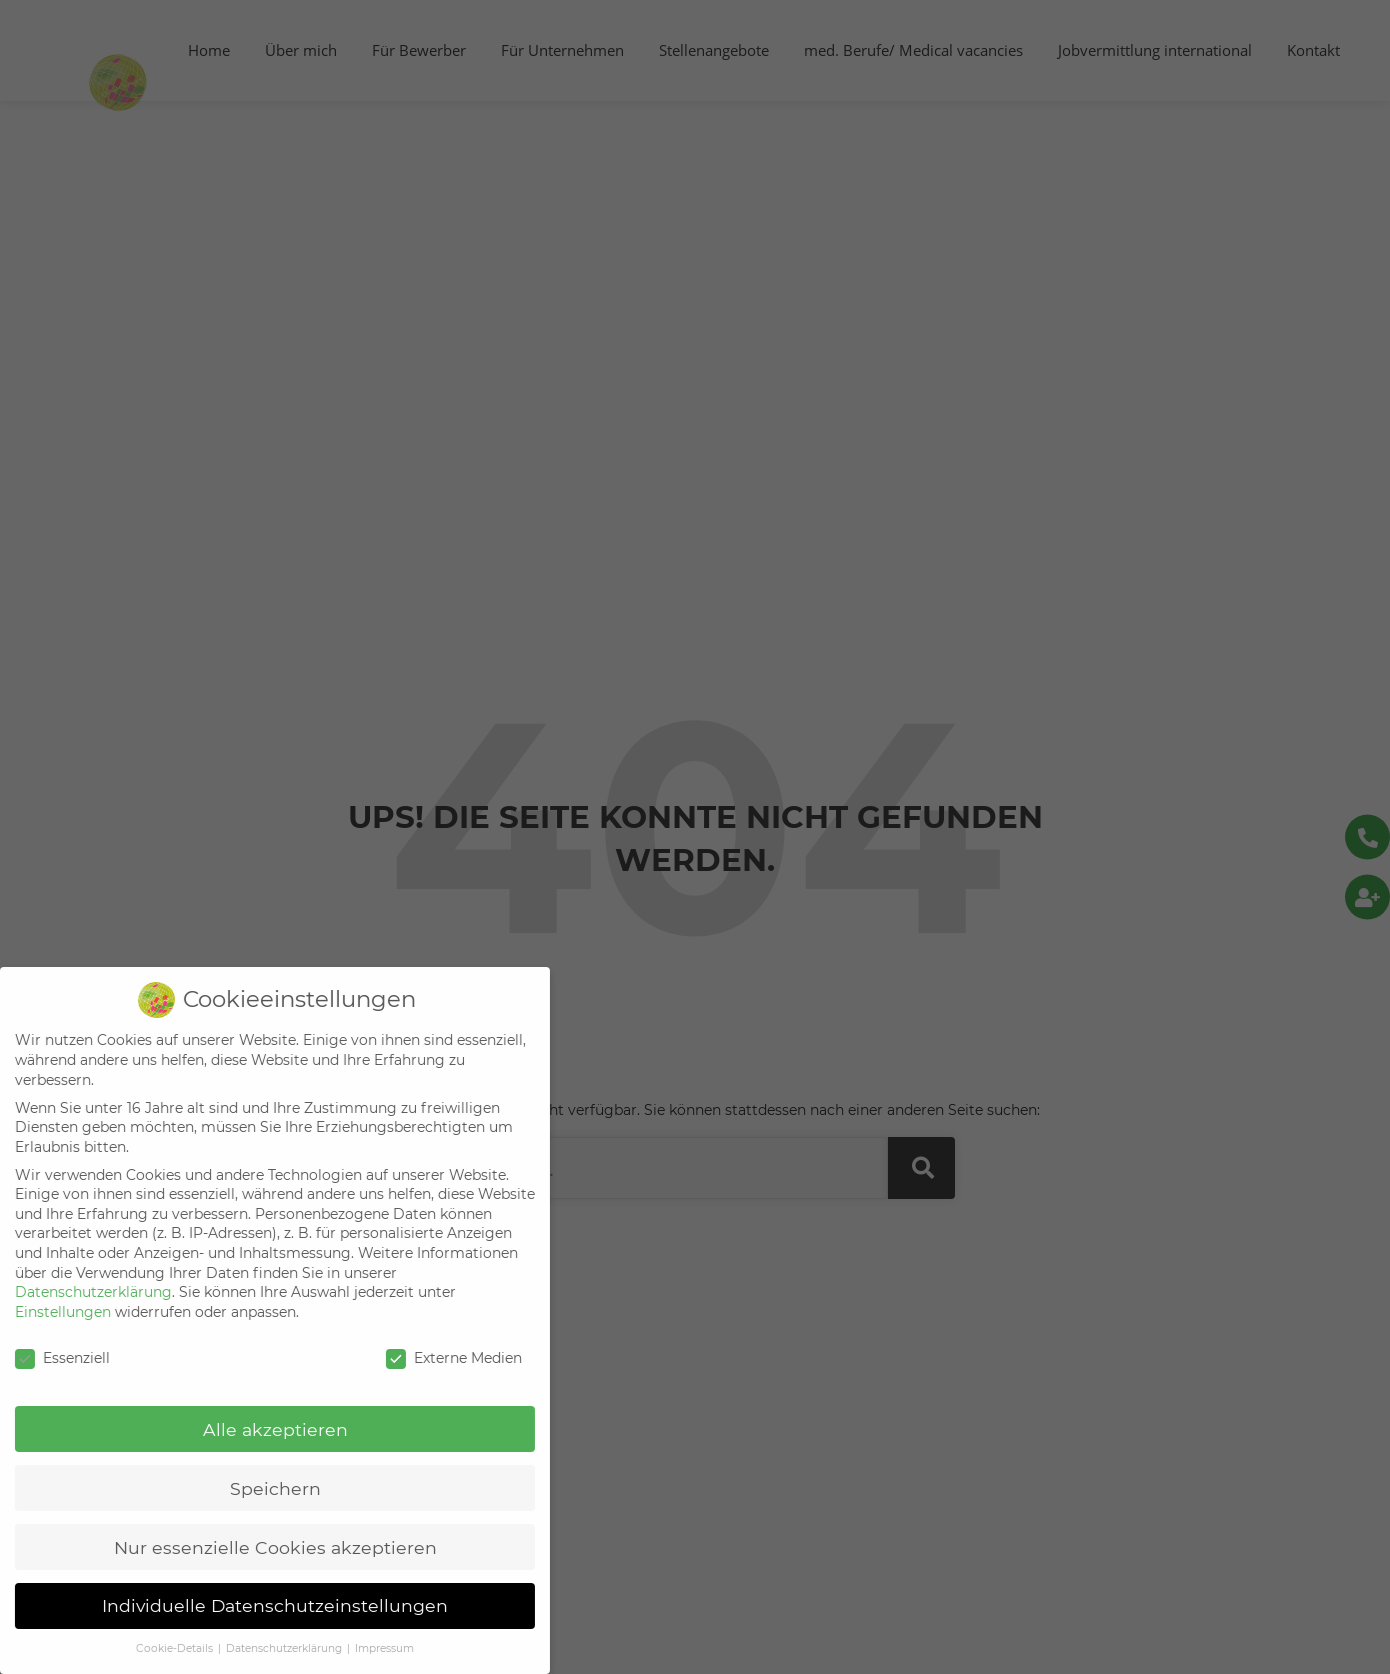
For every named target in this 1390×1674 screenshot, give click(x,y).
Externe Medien (438, 1358)
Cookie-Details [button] (160, 1648)
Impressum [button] (368, 1648)
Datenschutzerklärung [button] (269, 1648)
